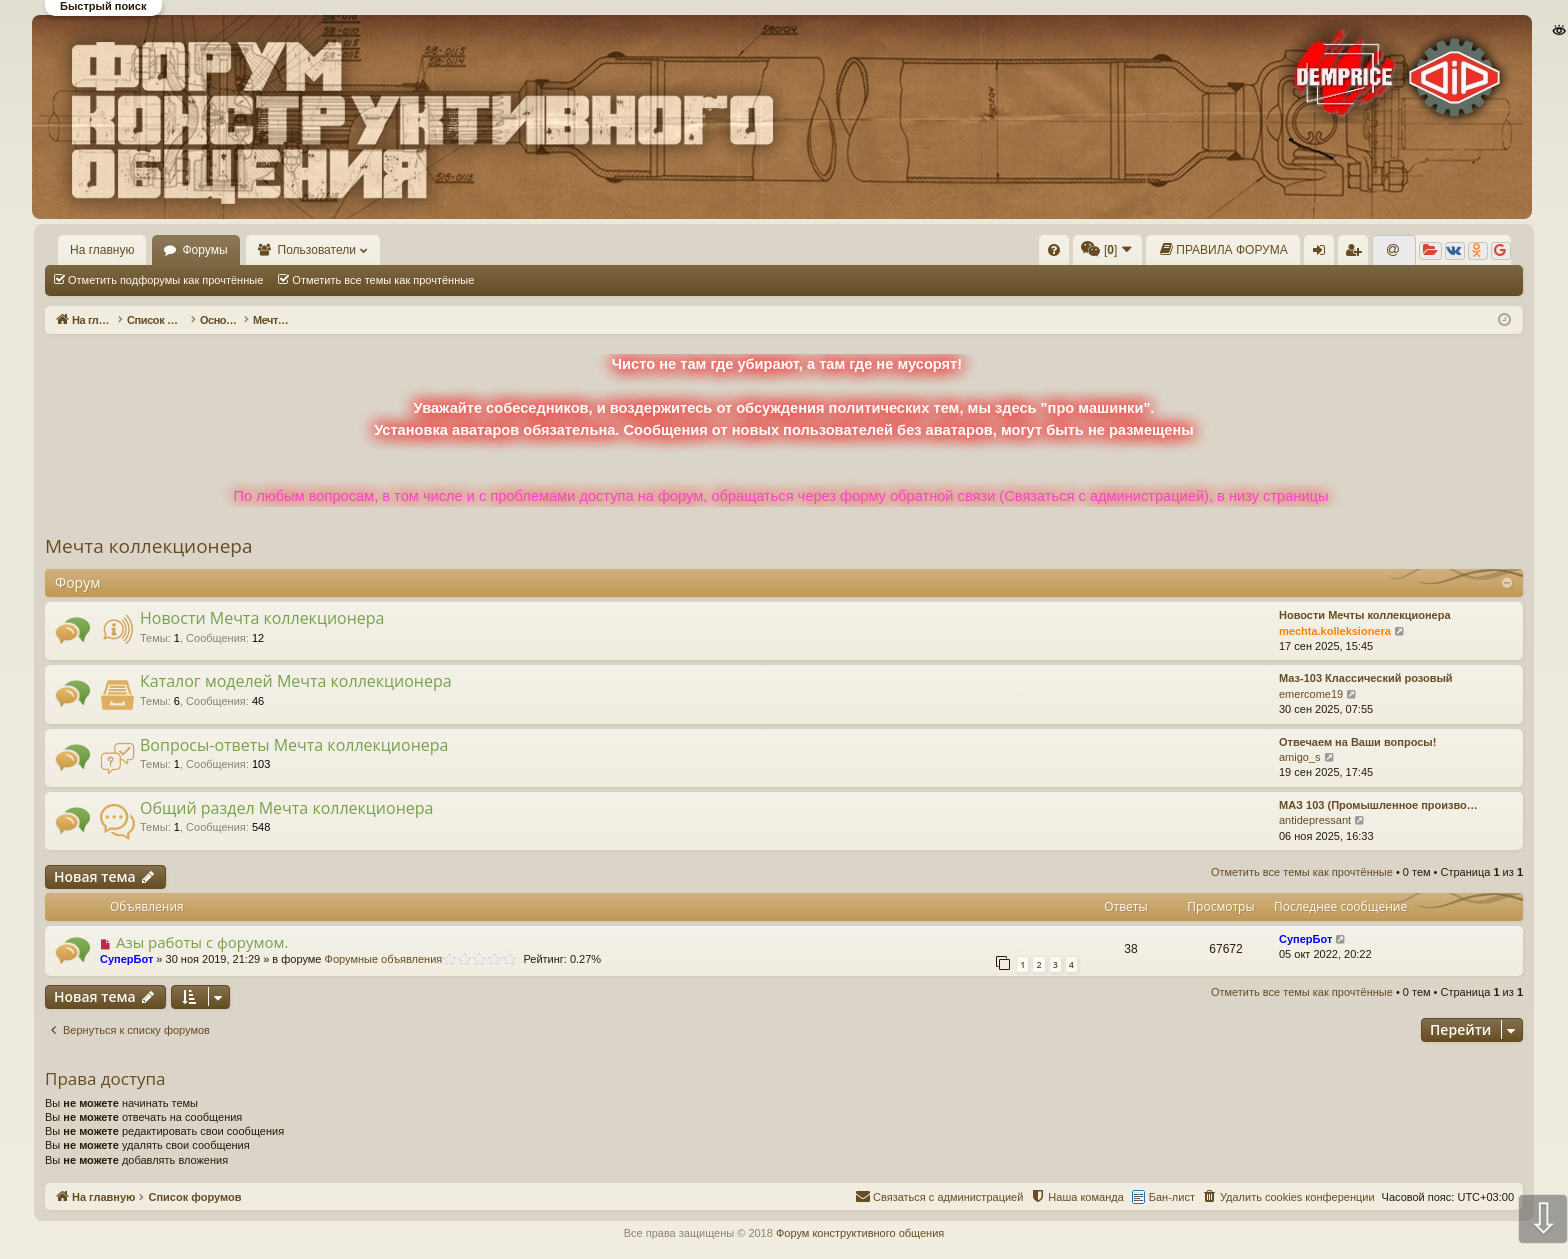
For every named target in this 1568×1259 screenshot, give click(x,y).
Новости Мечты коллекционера (1365, 615)
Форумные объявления (384, 959)
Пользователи (317, 250)
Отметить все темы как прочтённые (383, 280)
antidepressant (1315, 820)
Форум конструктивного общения (860, 1233)
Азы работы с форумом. (202, 942)
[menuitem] (1054, 250)
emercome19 (1311, 694)
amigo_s (1300, 757)
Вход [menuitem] (1323, 254)
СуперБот (126, 959)
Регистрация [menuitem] (1357, 254)
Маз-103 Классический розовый (1366, 678)
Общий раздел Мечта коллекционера (286, 808)
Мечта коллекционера (148, 546)
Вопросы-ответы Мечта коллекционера (294, 745)
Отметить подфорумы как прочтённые (165, 280)
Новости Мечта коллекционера (262, 618)
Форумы (204, 250)
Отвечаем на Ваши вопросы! (1357, 742)
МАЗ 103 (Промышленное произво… (1378, 805)
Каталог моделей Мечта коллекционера (296, 681)
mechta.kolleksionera (1335, 631)
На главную (102, 250)
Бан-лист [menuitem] (1172, 1197)
